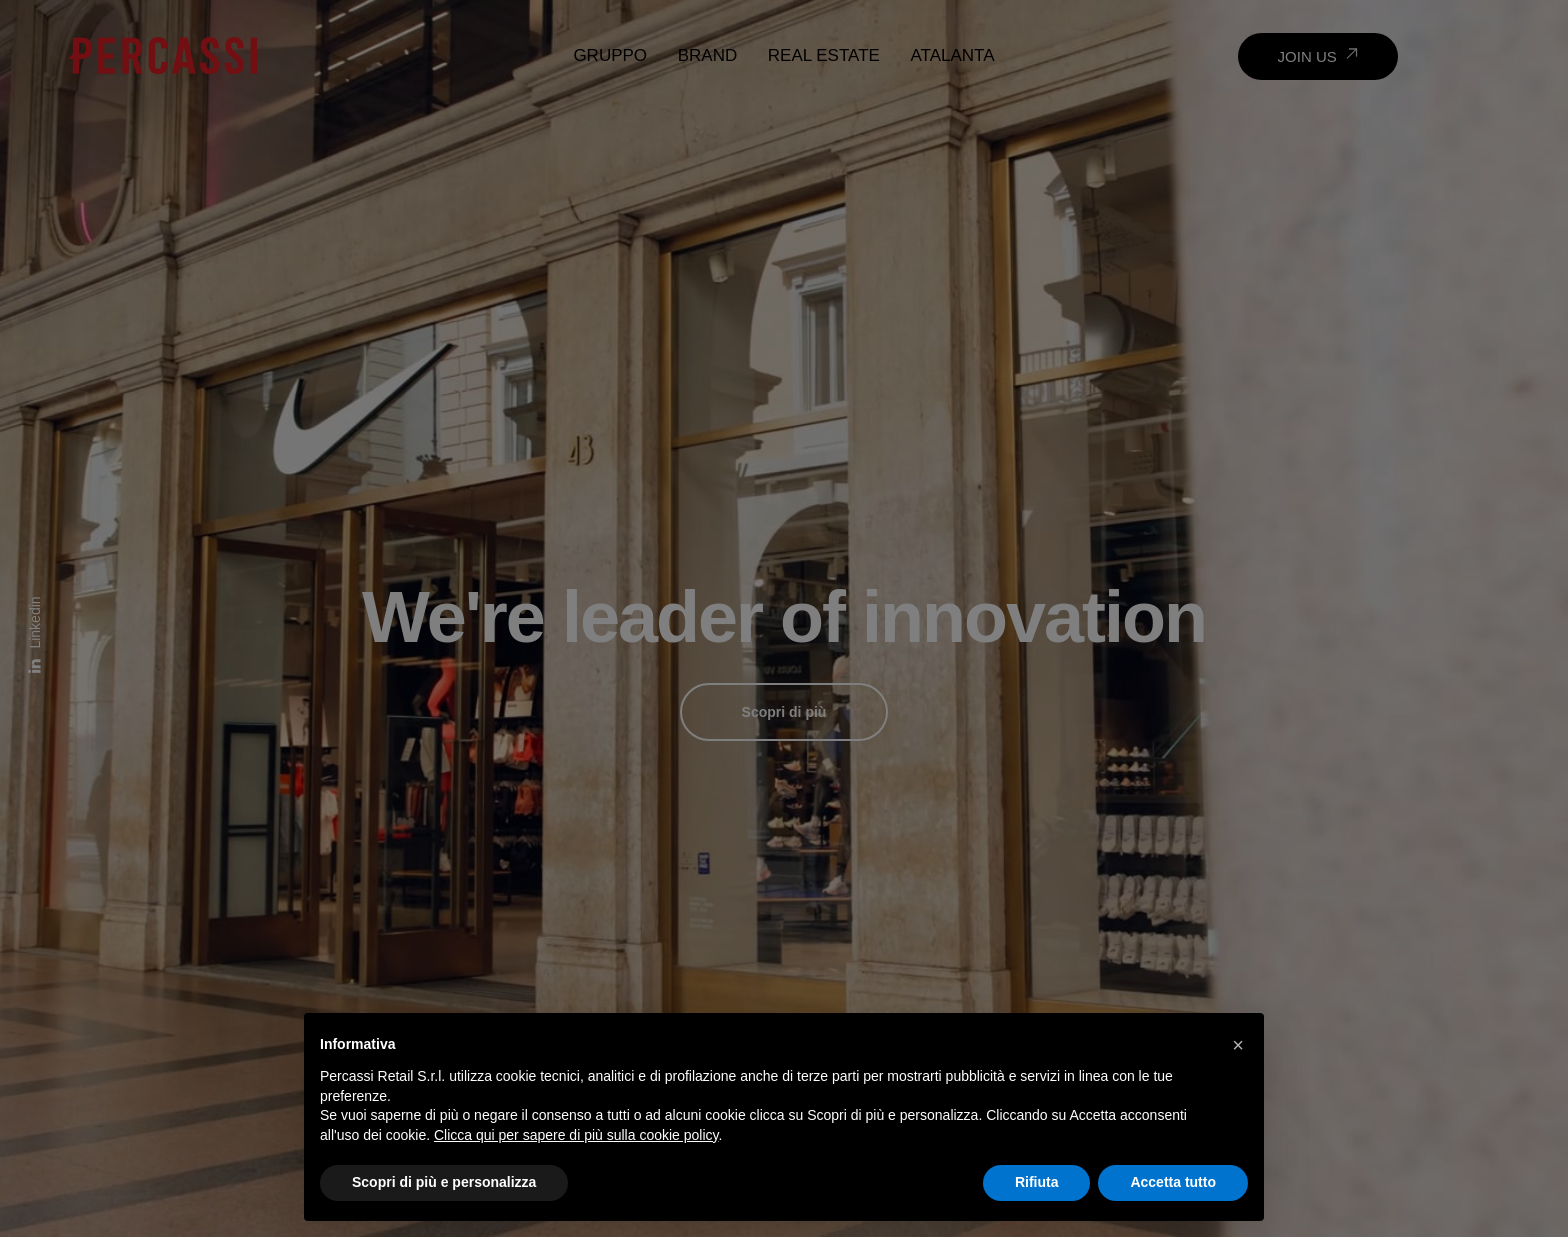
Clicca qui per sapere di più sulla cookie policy (576, 1135)
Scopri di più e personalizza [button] (444, 1182)
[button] (1238, 1045)
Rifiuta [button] (1037, 1182)
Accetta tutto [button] (1173, 1182)
